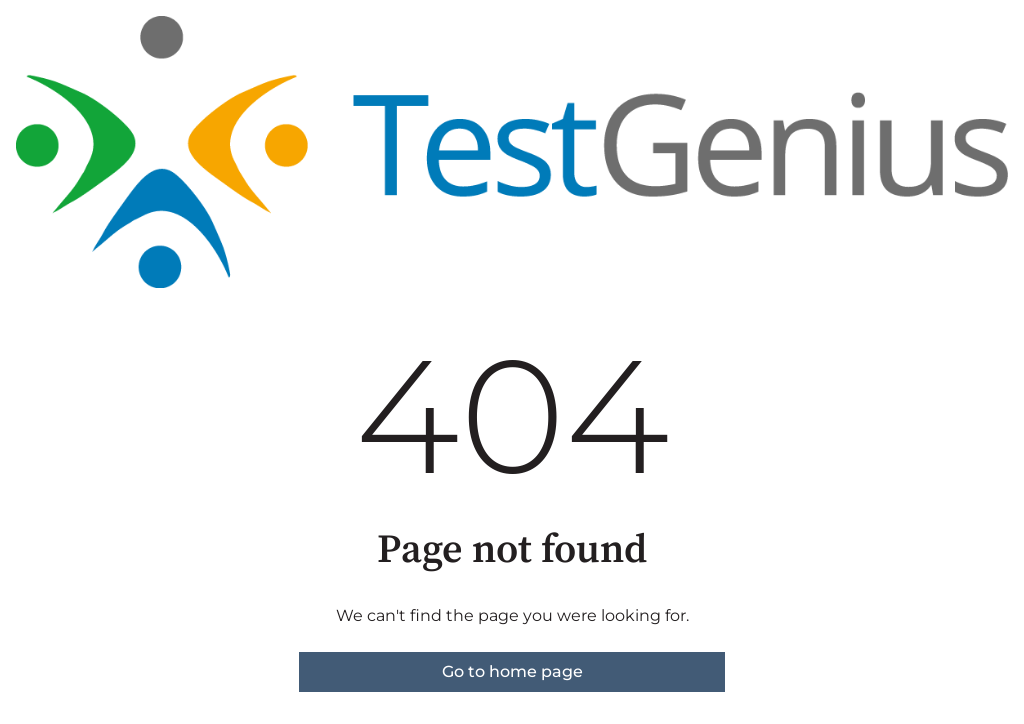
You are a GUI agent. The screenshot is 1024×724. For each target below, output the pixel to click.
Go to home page (512, 671)
